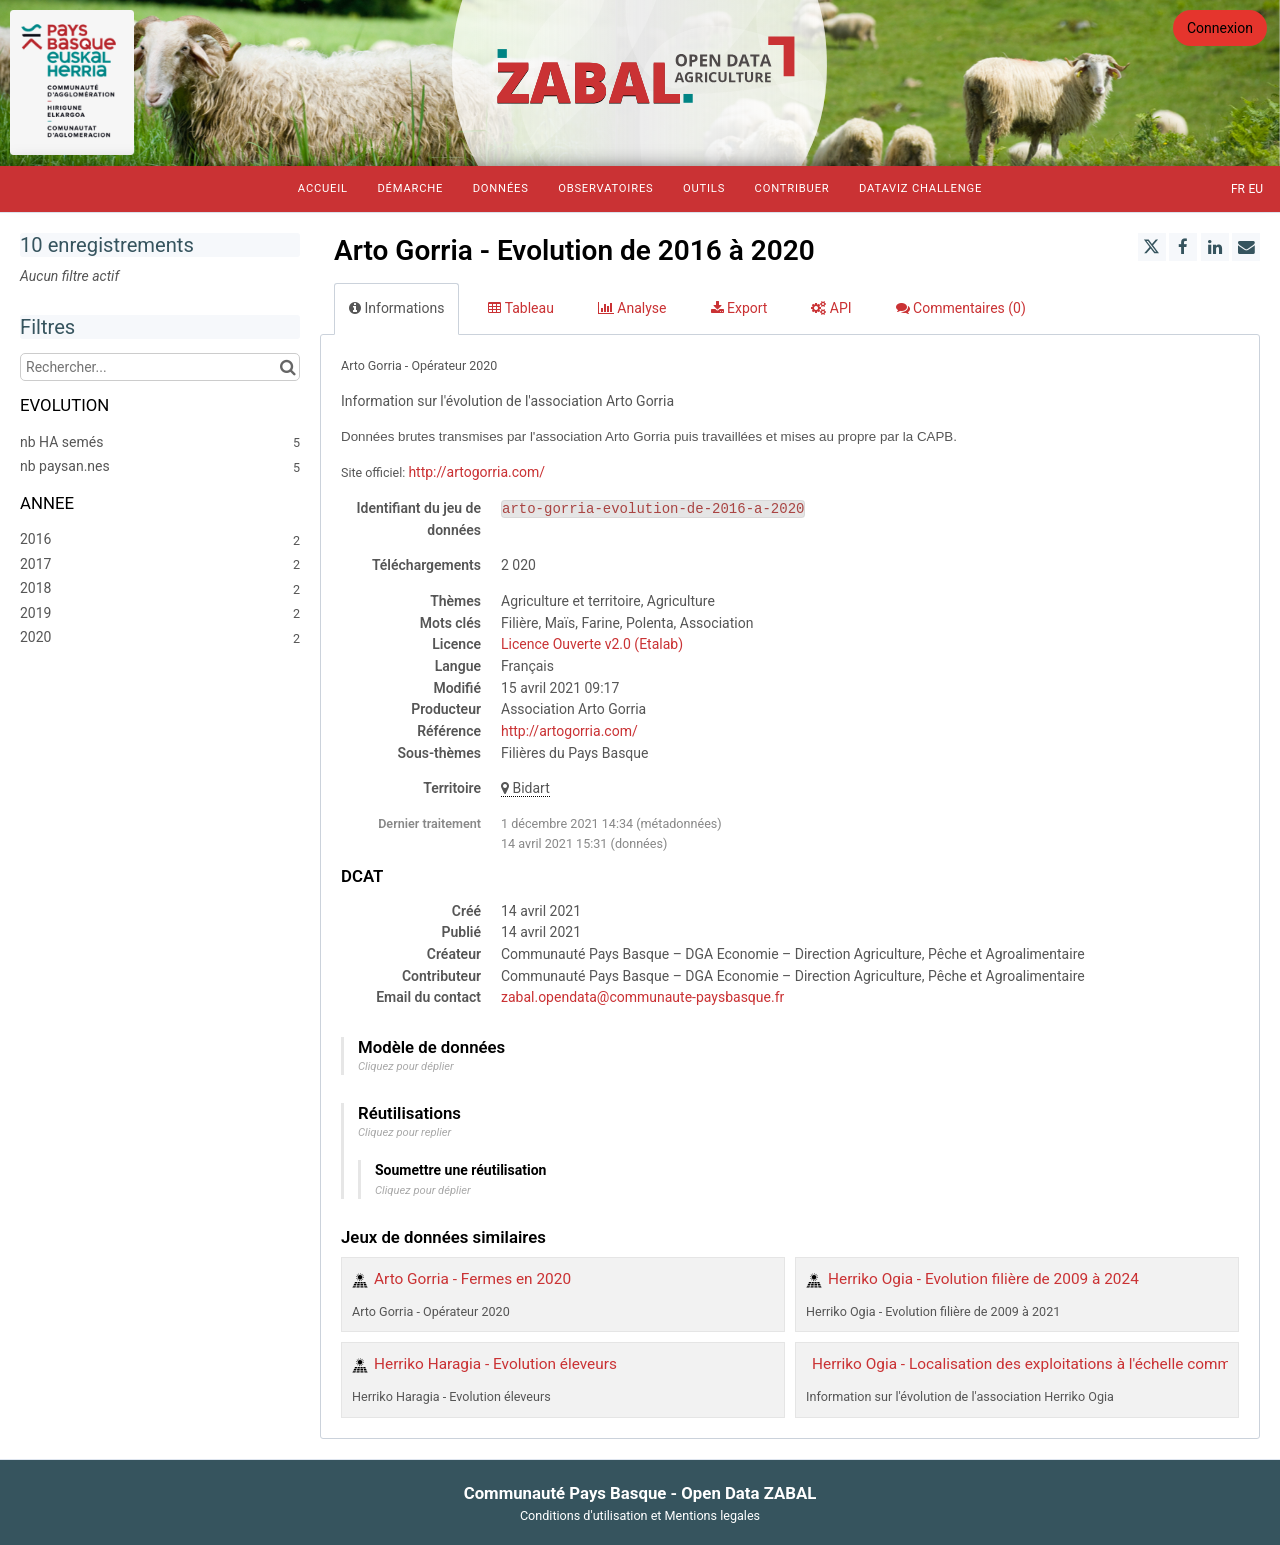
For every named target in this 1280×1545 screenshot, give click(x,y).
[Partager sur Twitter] (1152, 247)
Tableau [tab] (520, 308)
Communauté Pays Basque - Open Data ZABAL (640, 1493)
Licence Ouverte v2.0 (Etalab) (592, 644)
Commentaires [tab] (961, 308)
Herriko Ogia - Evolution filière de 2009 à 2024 (983, 1279)
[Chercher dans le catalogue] (287, 367)
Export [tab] (739, 308)
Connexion (1220, 28)
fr (1238, 189)
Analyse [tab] (632, 308)
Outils (704, 188)
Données (501, 188)
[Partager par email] (1246, 247)
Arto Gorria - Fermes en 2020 (472, 1279)
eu (1255, 189)
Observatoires (605, 188)
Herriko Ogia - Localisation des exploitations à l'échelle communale (1040, 1364)
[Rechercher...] (160, 367)
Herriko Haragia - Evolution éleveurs (495, 1364)
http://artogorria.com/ (476, 472)
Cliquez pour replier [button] (404, 1132)
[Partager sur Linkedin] (1215, 247)
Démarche (410, 188)
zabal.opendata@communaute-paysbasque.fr (642, 997)
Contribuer (792, 188)
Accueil (323, 188)
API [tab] (831, 308)
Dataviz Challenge (920, 188)
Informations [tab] (396, 308)
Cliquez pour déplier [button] (406, 1066)
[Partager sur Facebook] (1183, 247)
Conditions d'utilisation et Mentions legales (640, 1515)
